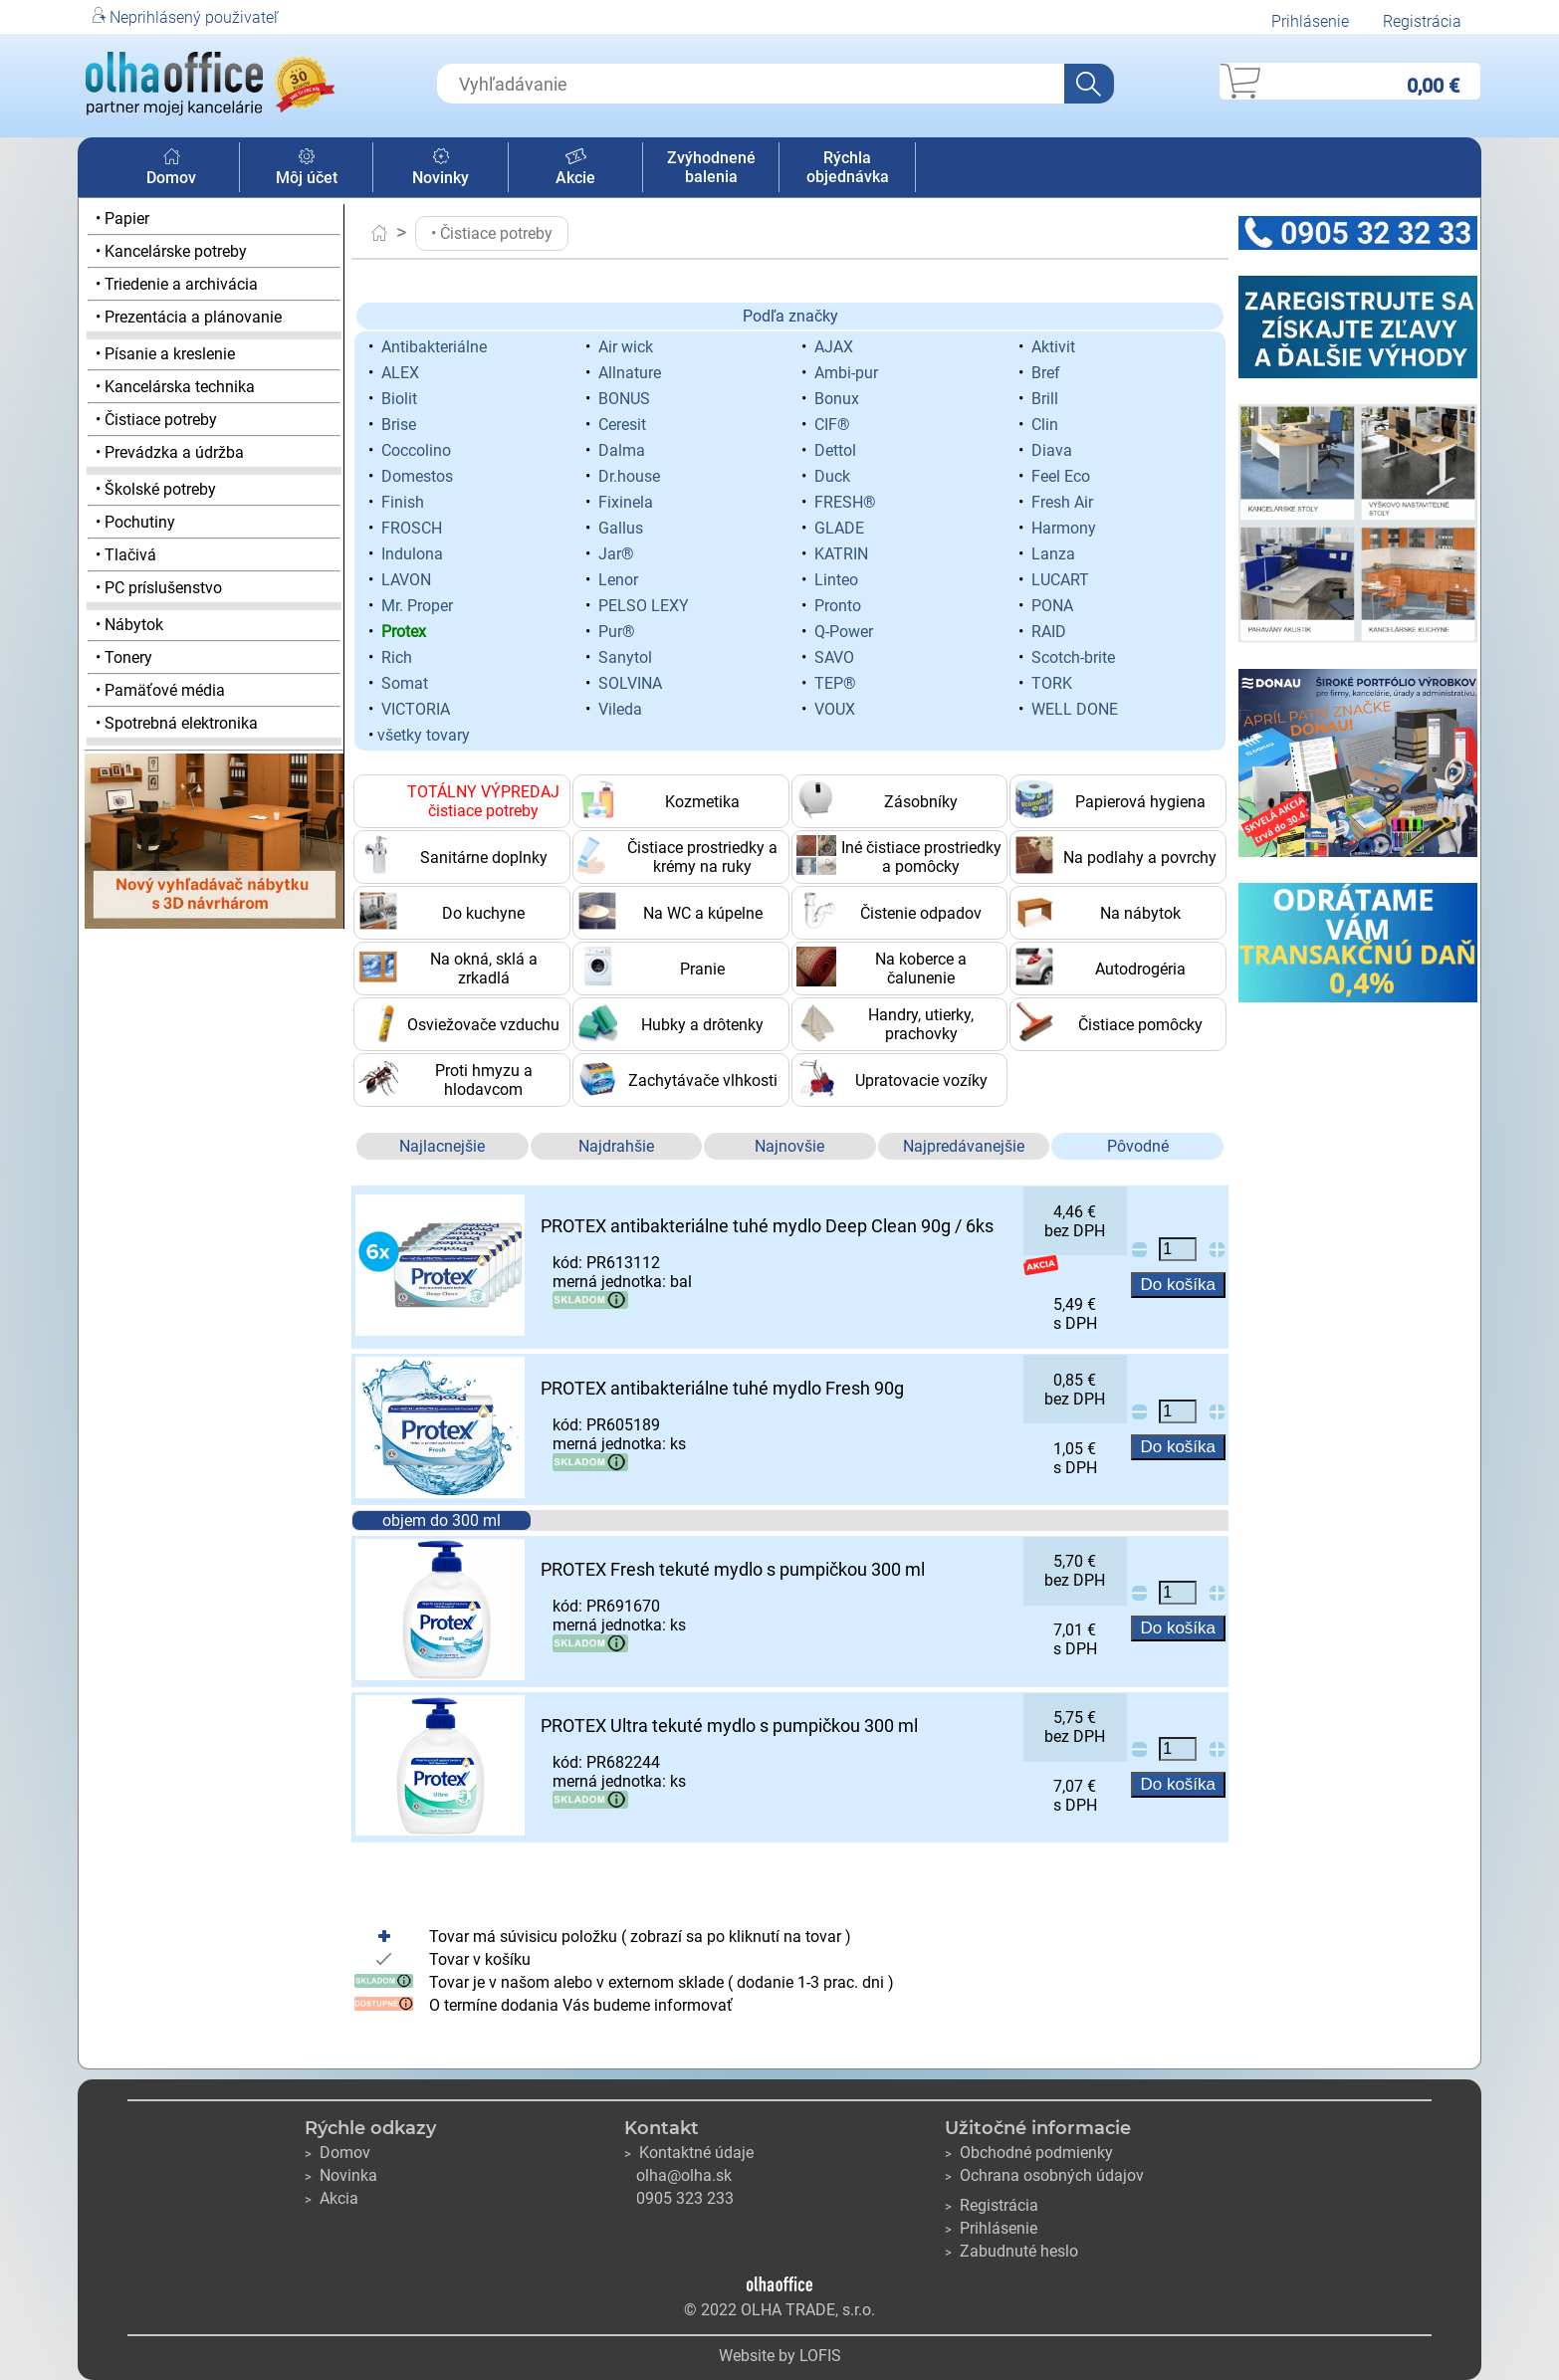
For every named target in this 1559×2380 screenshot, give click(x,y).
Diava (1051, 450)
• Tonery (124, 657)
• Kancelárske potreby (171, 251)
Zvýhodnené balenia (711, 167)
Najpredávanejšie (963, 1146)
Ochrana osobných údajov (1044, 2175)
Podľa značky (790, 316)
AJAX (833, 346)
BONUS (624, 398)
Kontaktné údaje (689, 2152)
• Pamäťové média (160, 690)
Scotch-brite (1073, 657)
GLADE (839, 528)
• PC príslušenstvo (159, 587)
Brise (398, 424)
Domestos (417, 476)
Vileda (620, 709)
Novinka (341, 2175)
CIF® (832, 424)
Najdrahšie (616, 1146)
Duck (832, 476)
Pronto (837, 605)
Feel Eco (1060, 476)
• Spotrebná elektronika (177, 723)
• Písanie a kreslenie (165, 353)
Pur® (616, 631)
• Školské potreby (156, 489)
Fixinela (625, 502)
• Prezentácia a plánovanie (189, 317)
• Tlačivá (126, 554)
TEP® (835, 683)
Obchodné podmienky (1029, 2152)
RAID (1048, 631)
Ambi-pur (846, 372)
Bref (1045, 372)
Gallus (620, 528)
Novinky (440, 168)
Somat (404, 683)
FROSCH (411, 528)
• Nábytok (129, 624)
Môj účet (306, 168)
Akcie (575, 168)
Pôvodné (1138, 1146)
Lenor (618, 579)
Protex (403, 631)
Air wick (625, 346)
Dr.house (629, 476)
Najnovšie (789, 1146)
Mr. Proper (417, 605)
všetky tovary (423, 735)
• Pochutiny (135, 522)
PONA (1052, 605)
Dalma (621, 450)
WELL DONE (1074, 709)
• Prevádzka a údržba (170, 452)
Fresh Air (1062, 502)
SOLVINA (630, 683)
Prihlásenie (1310, 21)
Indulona (412, 553)
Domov (171, 168)
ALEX (400, 372)
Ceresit (622, 424)
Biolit (399, 398)
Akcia (331, 2198)
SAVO (834, 657)
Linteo (836, 579)
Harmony (1063, 528)
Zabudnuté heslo (1011, 2251)
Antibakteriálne (434, 346)
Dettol (835, 450)
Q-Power (843, 631)
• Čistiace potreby (156, 419)
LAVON (406, 579)
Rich (396, 657)
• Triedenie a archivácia (177, 284)
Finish (402, 502)
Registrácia (1422, 21)
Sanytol (625, 657)
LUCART (1060, 579)
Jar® (616, 553)
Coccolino (416, 450)
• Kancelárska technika (175, 386)
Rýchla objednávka (847, 167)
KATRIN (841, 553)
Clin (1044, 424)
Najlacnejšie (442, 1146)
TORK (1051, 683)
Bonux (836, 398)
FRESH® (845, 502)
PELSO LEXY (643, 605)
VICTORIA (415, 709)
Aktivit (1053, 346)
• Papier (122, 218)
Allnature (629, 372)
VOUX (834, 709)
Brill (1044, 398)
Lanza (1053, 553)
